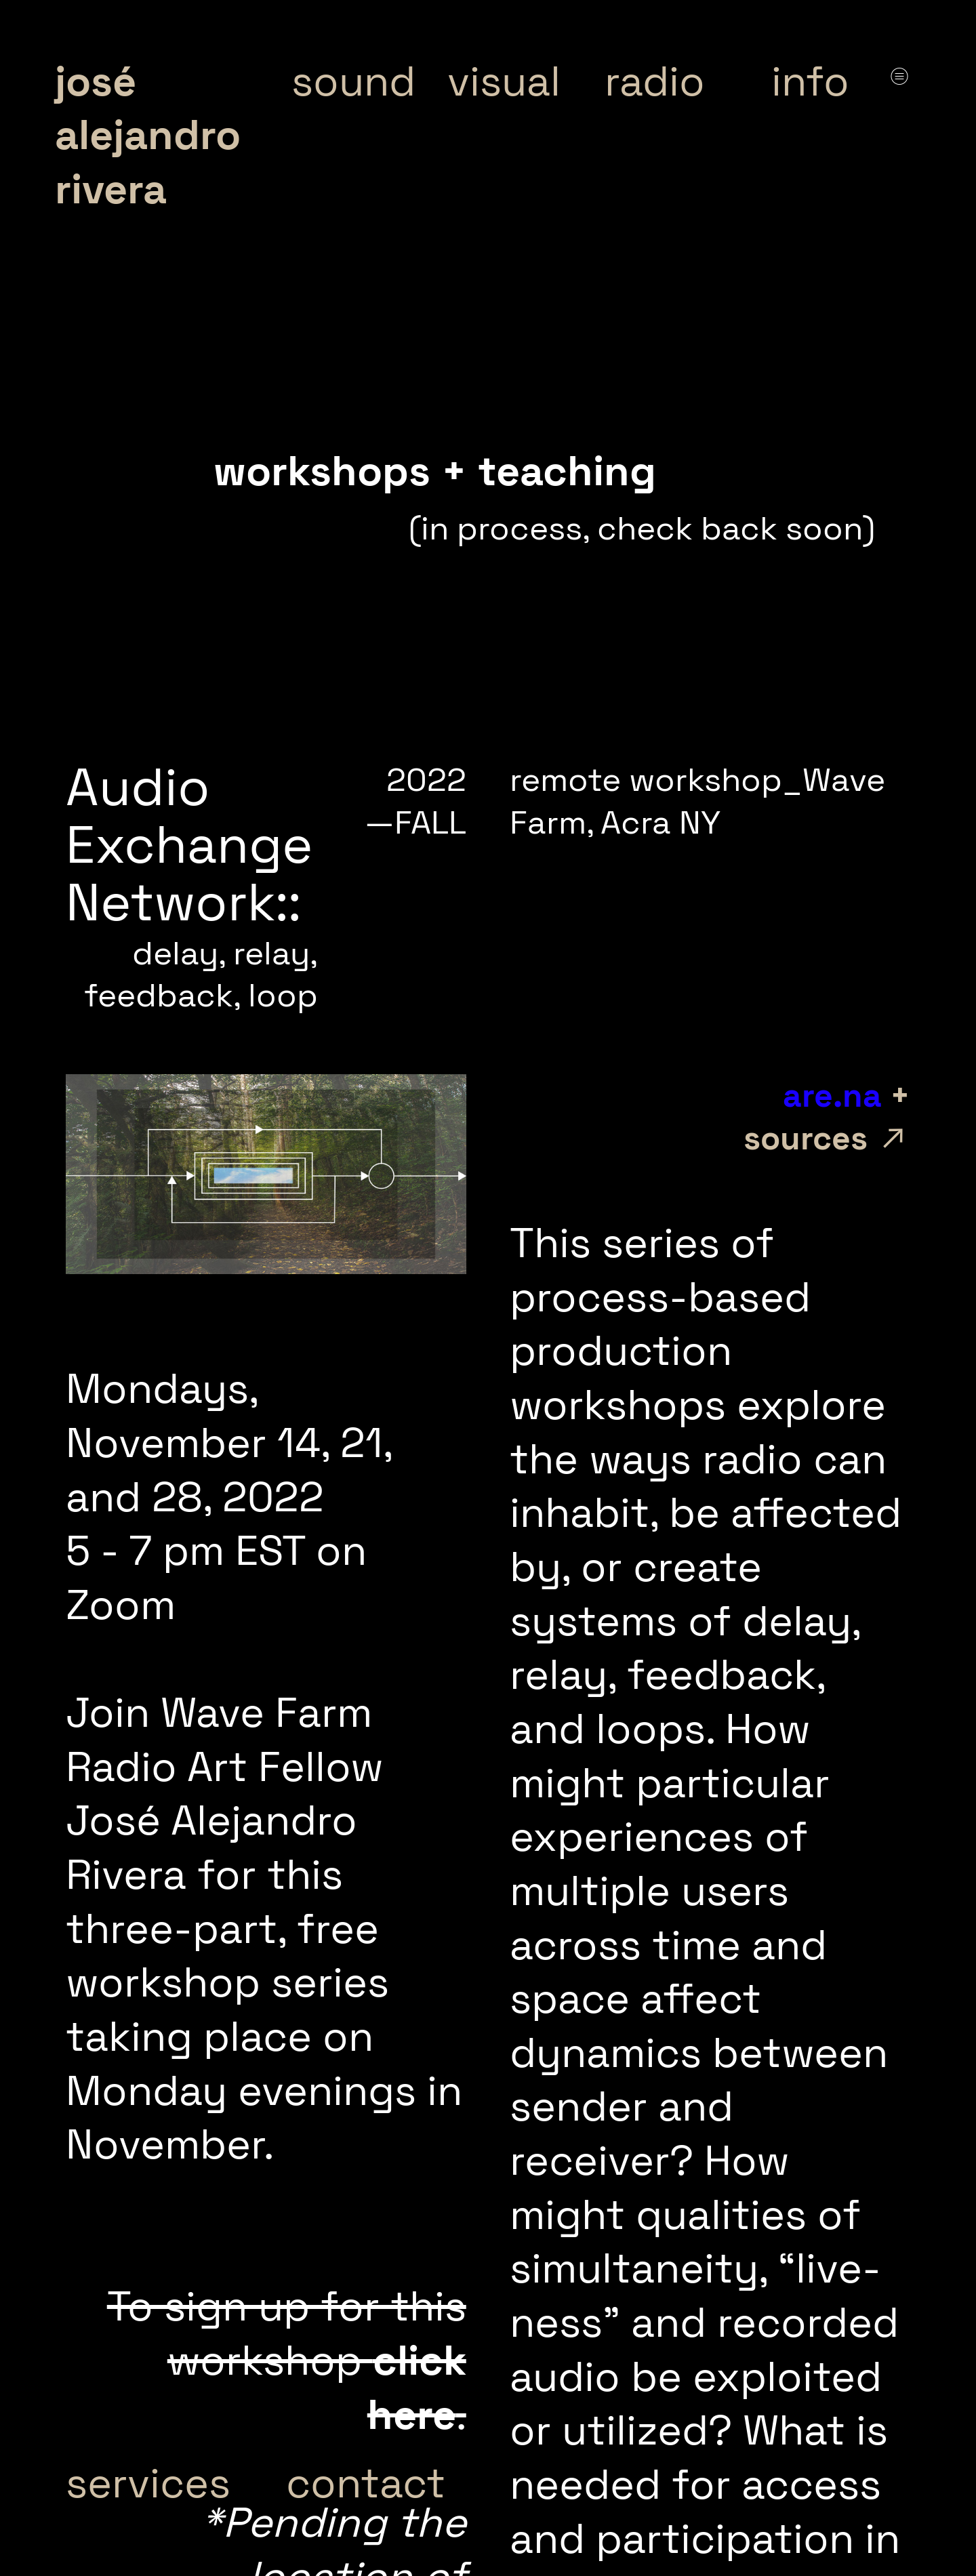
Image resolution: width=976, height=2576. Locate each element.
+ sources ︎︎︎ (765, 1116)
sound (353, 81)
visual (504, 81)
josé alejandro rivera (148, 135)
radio (655, 81)
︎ (899, 76)
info (810, 81)
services (148, 2483)
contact (365, 2483)
